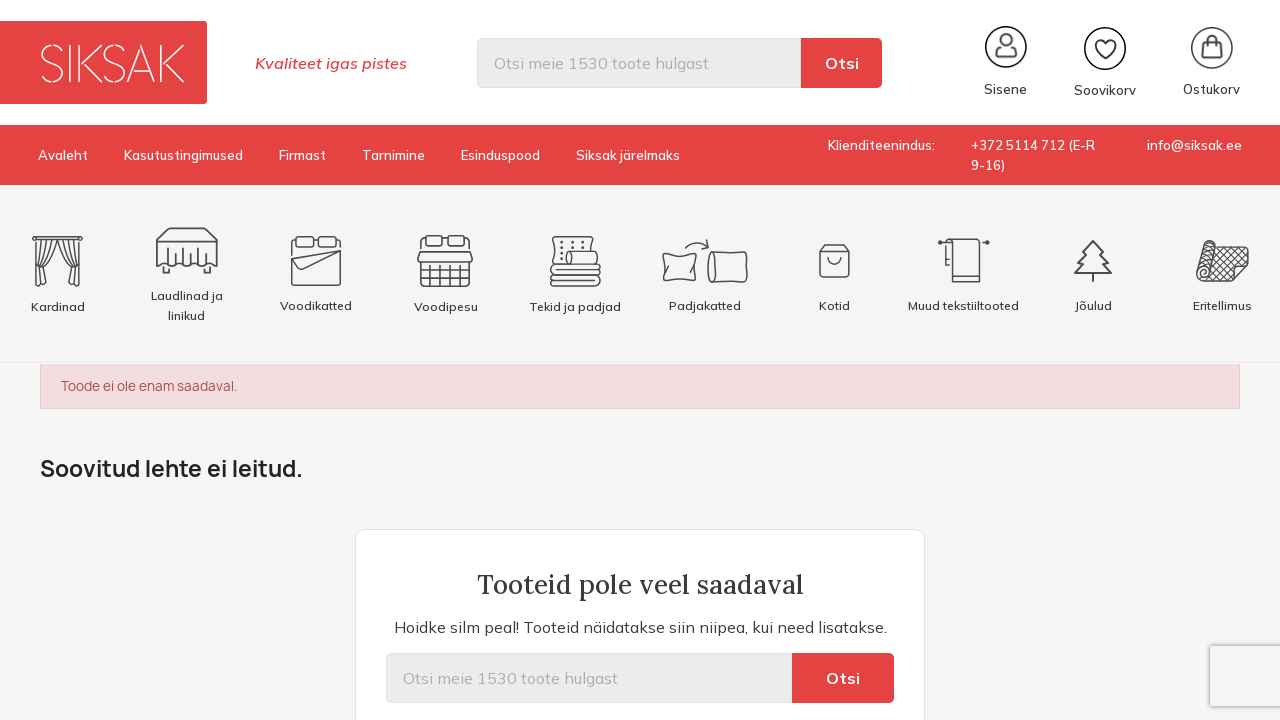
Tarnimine (393, 155)
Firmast (302, 155)
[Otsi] (639, 63)
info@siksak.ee (1194, 145)
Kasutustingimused (183, 155)
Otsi (842, 63)
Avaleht (63, 155)
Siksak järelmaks (628, 155)
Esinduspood (500, 155)
